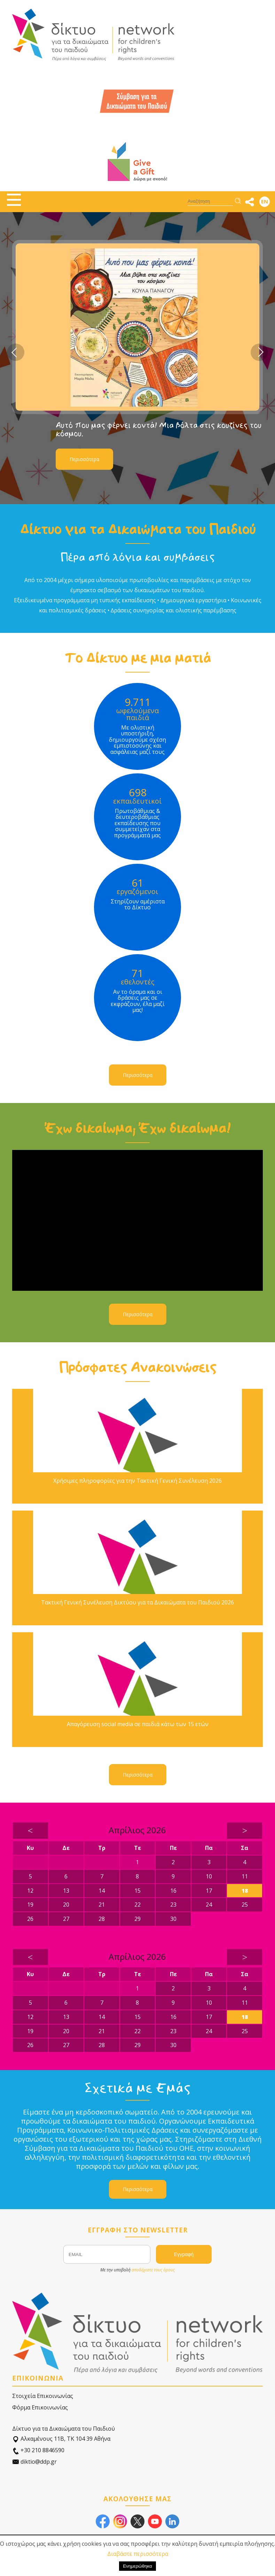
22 (137, 1904)
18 (245, 1890)
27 (66, 1919)
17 (209, 1890)
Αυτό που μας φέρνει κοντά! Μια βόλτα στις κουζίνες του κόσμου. (158, 429)
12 (30, 1890)
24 (209, 1904)
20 (66, 1904)
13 (66, 1890)
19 (30, 1904)
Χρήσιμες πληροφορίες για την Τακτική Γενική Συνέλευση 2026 (137, 1481)
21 (102, 1904)
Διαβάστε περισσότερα (137, 2554)
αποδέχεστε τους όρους (153, 2270)
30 (173, 1919)
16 (173, 1890)
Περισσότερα (84, 459)
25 (245, 1904)
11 (245, 1876)
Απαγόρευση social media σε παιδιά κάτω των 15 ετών (138, 1724)
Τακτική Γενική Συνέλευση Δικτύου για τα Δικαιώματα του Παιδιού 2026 (137, 1602)
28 (102, 1919)
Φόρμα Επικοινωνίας (40, 2407)
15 (137, 1890)
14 (102, 1890)
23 (173, 1904)
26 (30, 1919)
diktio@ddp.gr (34, 2462)
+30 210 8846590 (38, 2450)
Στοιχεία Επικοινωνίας (42, 2396)
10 (209, 1876)
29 (137, 1919)
